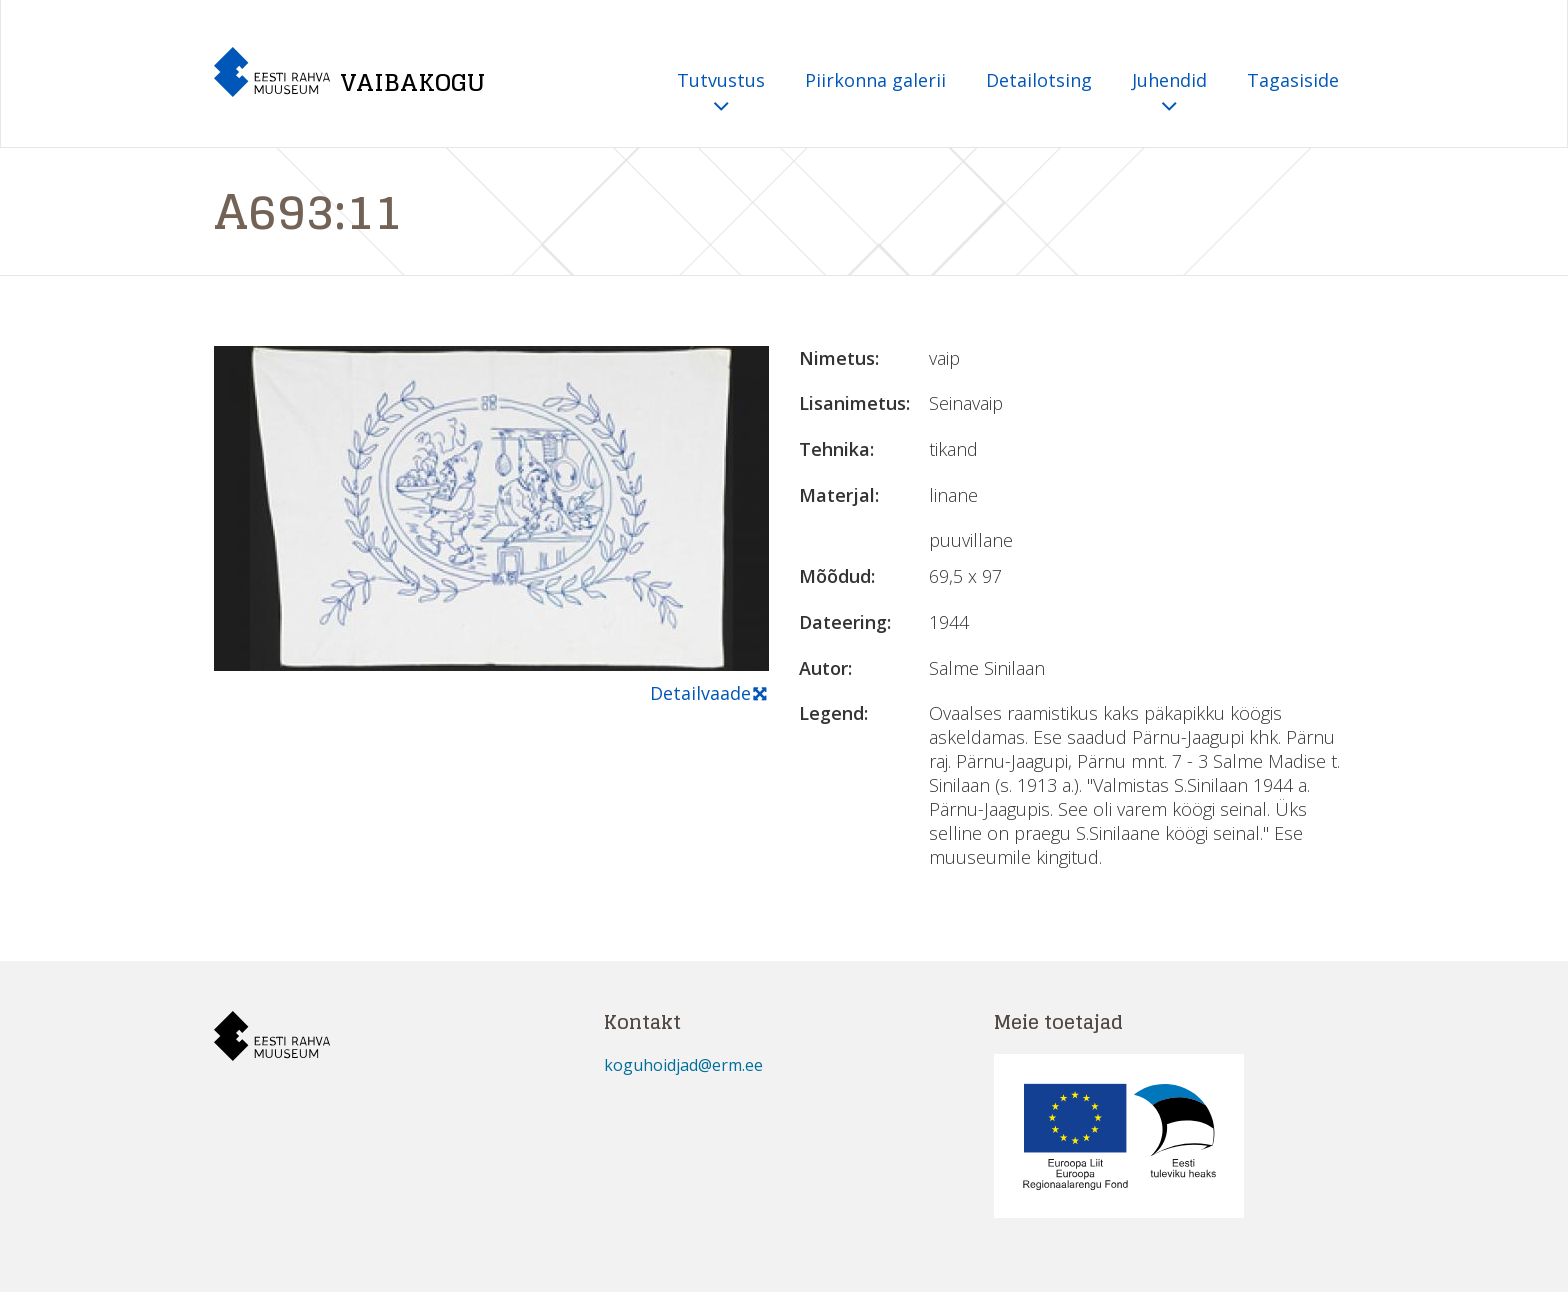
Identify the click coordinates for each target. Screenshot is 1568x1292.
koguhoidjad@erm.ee (683, 1065)
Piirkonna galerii (875, 80)
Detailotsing (1039, 80)
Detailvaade (709, 694)
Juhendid (1169, 93)
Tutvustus (721, 93)
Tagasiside (1293, 80)
